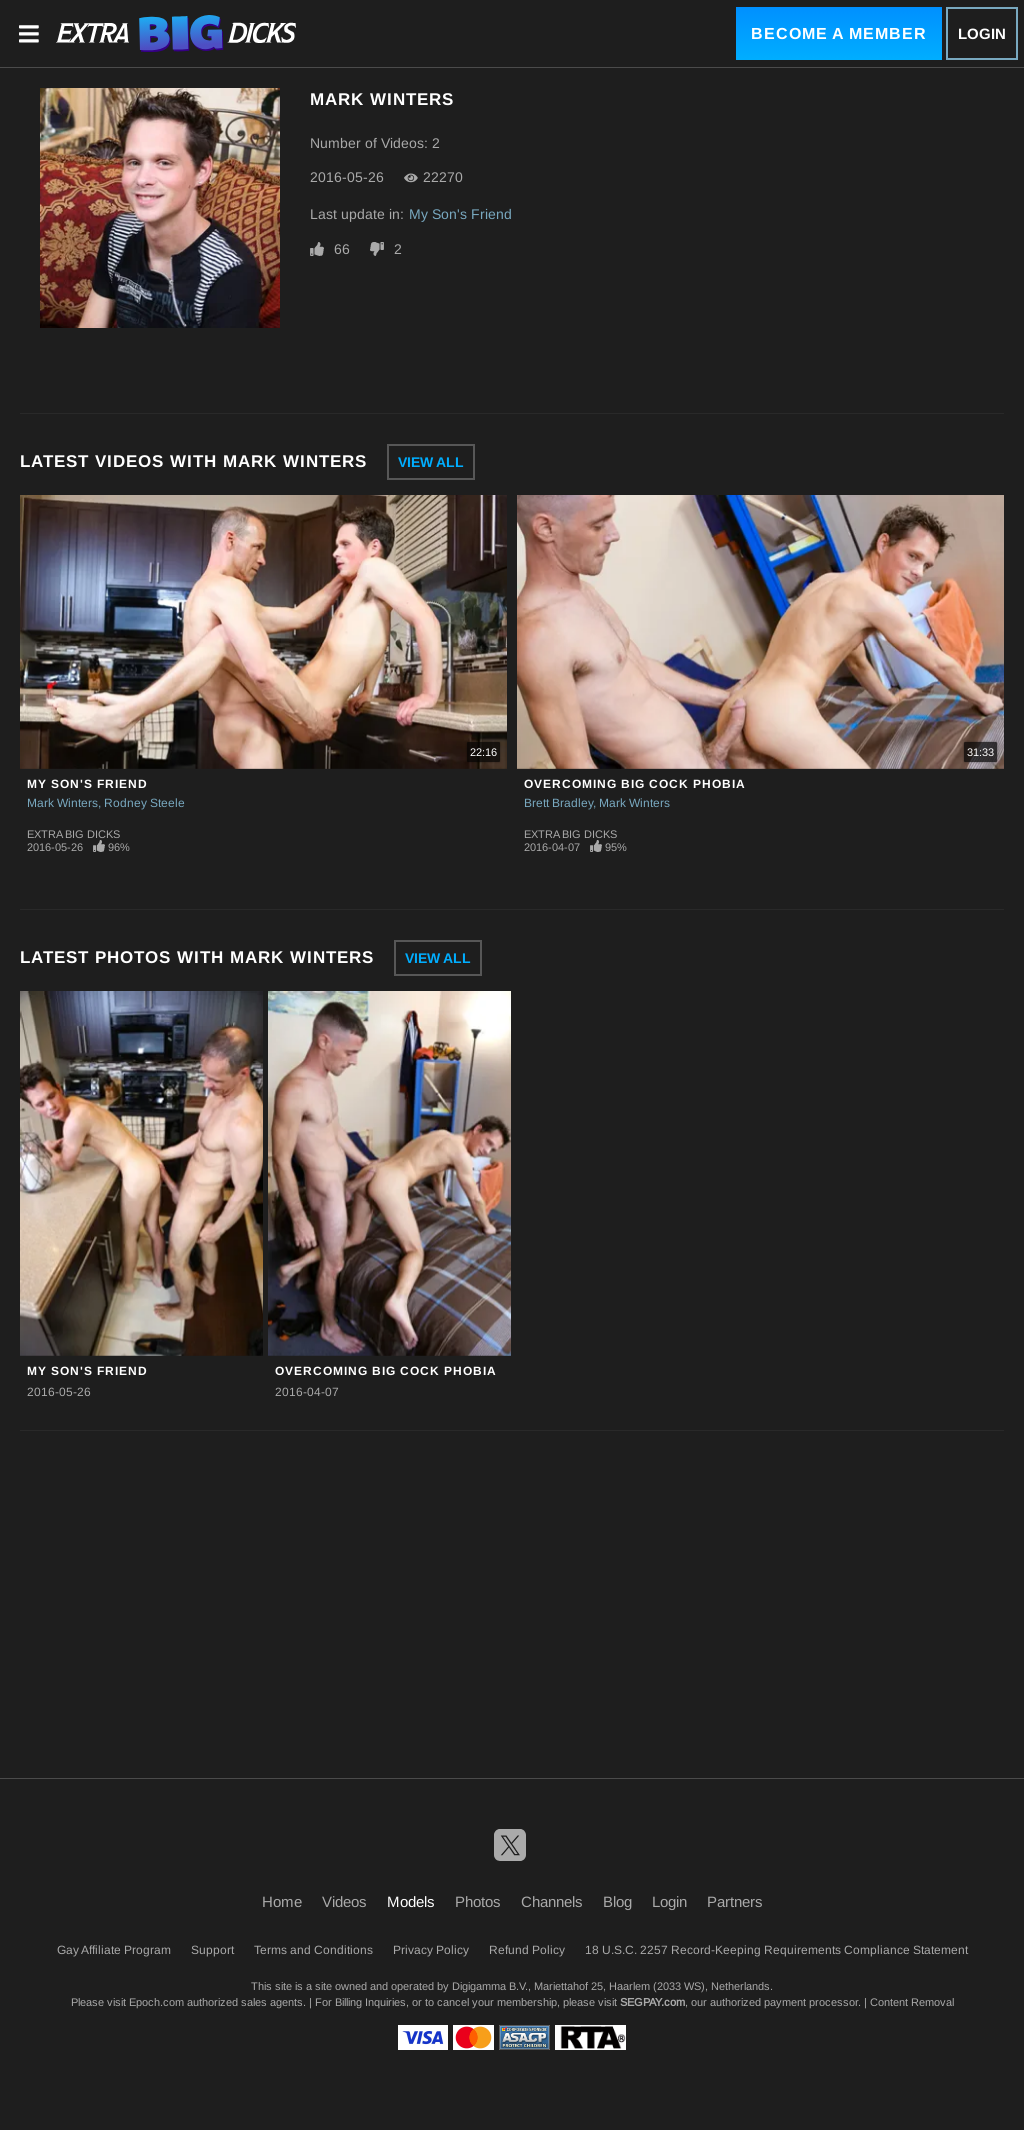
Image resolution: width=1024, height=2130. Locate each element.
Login (982, 33)
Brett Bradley (558, 803)
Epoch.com (156, 2002)
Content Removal (912, 2002)
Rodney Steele (144, 803)
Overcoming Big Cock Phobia (635, 784)
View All (431, 462)
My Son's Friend (460, 214)
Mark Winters (62, 803)
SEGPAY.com (652, 2002)
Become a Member (839, 33)
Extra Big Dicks (73, 834)
